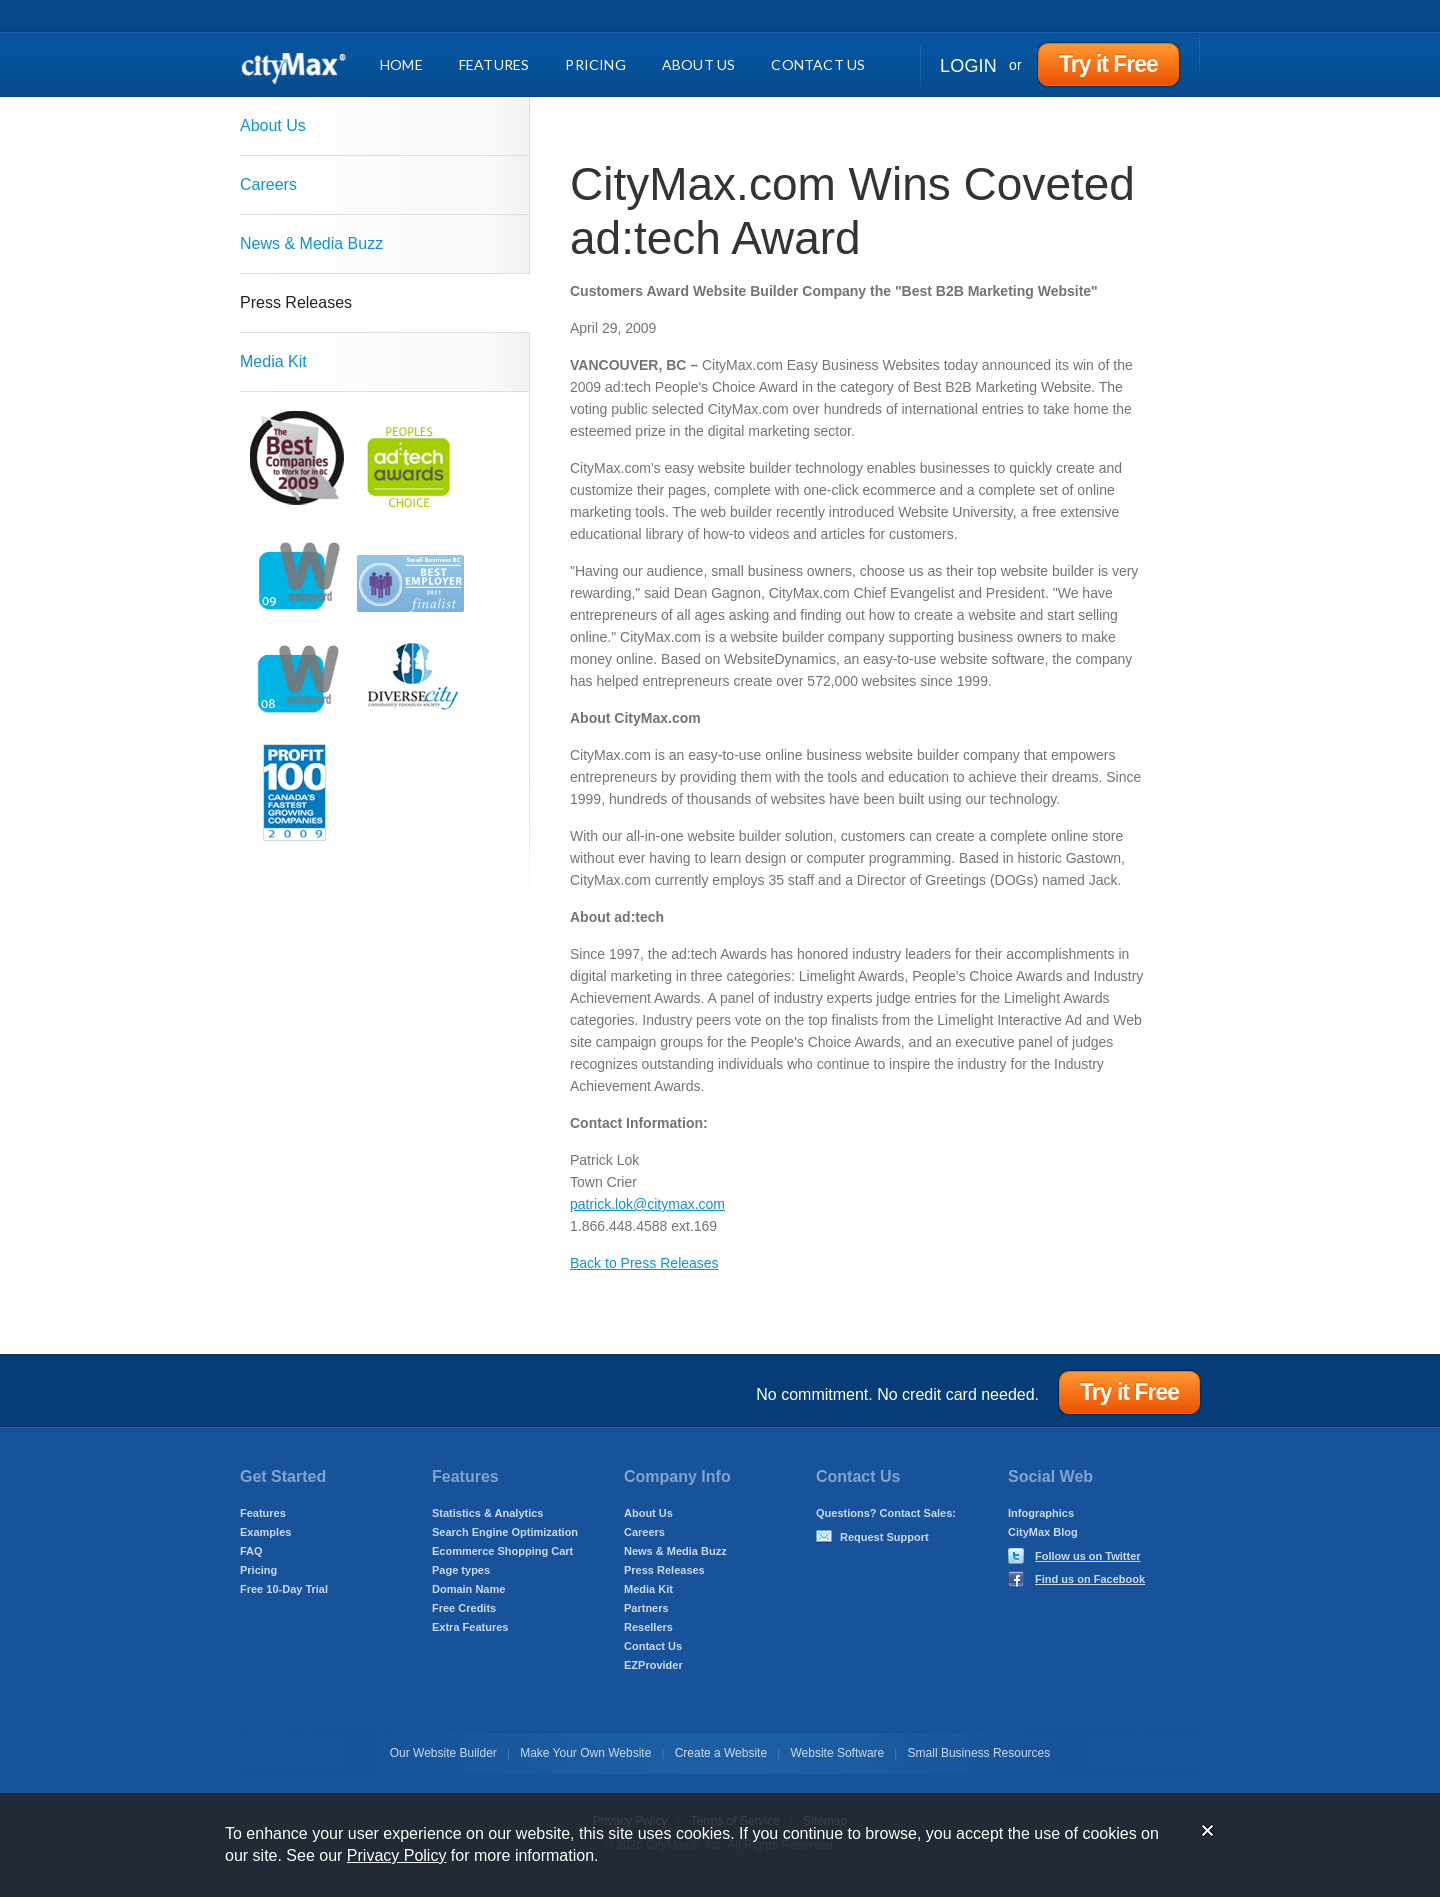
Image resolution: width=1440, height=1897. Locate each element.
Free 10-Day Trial (284, 1589)
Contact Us (818, 64)
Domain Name (468, 1589)
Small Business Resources (979, 1753)
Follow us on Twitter (1088, 1556)
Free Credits (464, 1608)
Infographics (1041, 1513)
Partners (646, 1608)
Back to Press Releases (644, 1263)
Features (494, 64)
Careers (268, 184)
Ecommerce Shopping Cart (502, 1551)
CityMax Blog (1043, 1532)
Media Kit (273, 361)
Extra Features (470, 1627)
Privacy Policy (397, 1855)
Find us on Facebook (1090, 1579)
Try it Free (1108, 64)
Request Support (884, 1537)
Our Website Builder (443, 1753)
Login (968, 66)
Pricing (595, 64)
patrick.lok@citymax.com (647, 1204)
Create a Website (721, 1753)
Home (401, 64)
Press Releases (296, 302)
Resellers (648, 1627)
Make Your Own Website (585, 1753)
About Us (699, 64)
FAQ (251, 1551)
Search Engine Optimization (505, 1532)
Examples (265, 1532)
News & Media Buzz (311, 243)
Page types (461, 1570)
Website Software (837, 1753)
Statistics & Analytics (487, 1513)
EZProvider (653, 1665)
